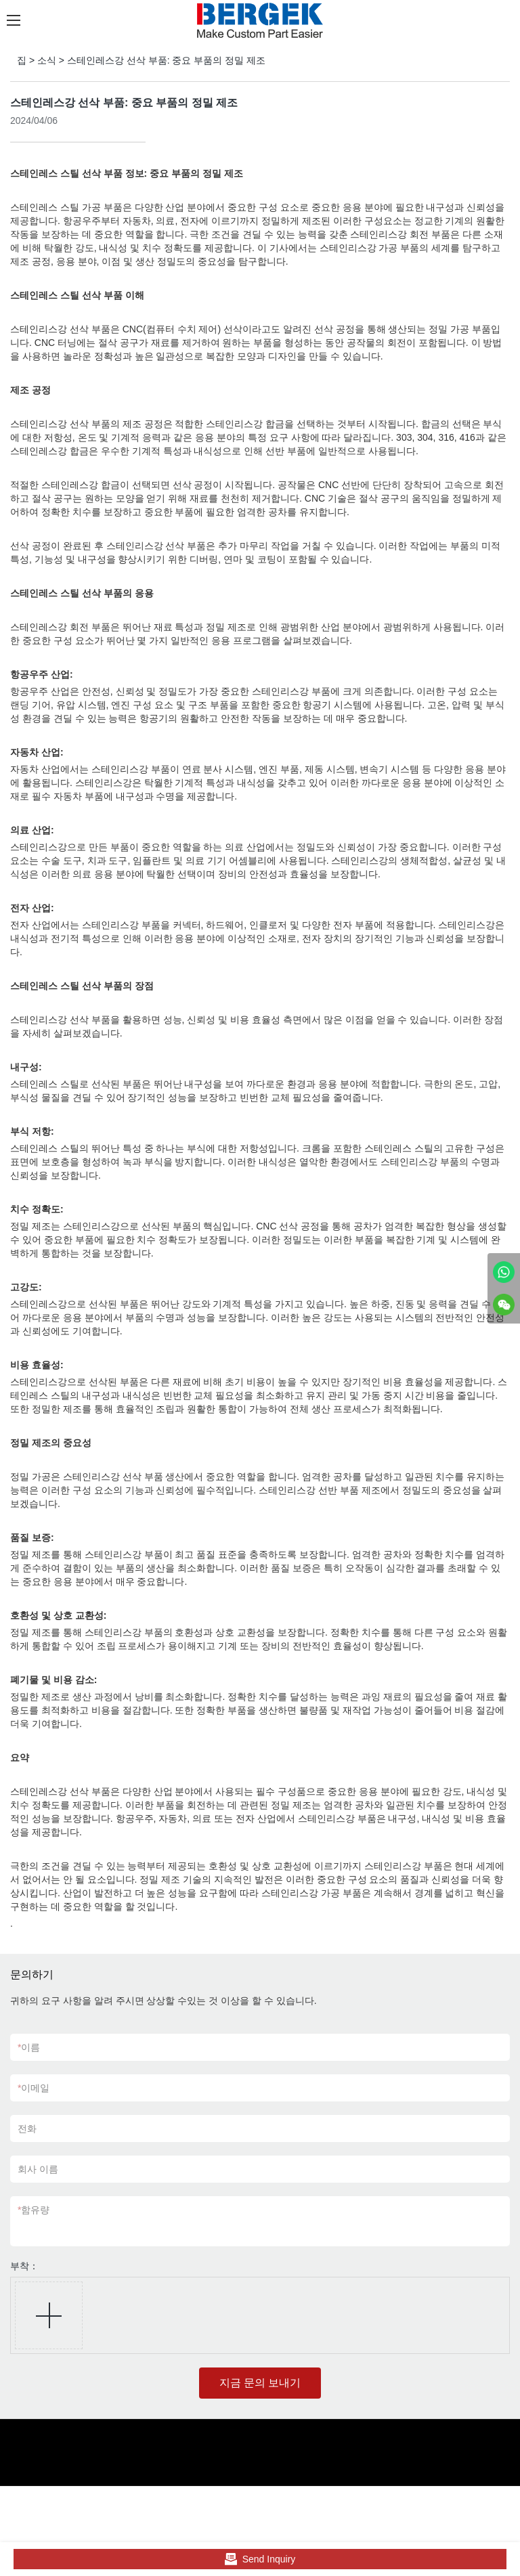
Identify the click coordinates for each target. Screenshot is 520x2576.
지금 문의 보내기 (260, 2382)
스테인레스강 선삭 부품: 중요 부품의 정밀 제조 (166, 60)
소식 (46, 60)
